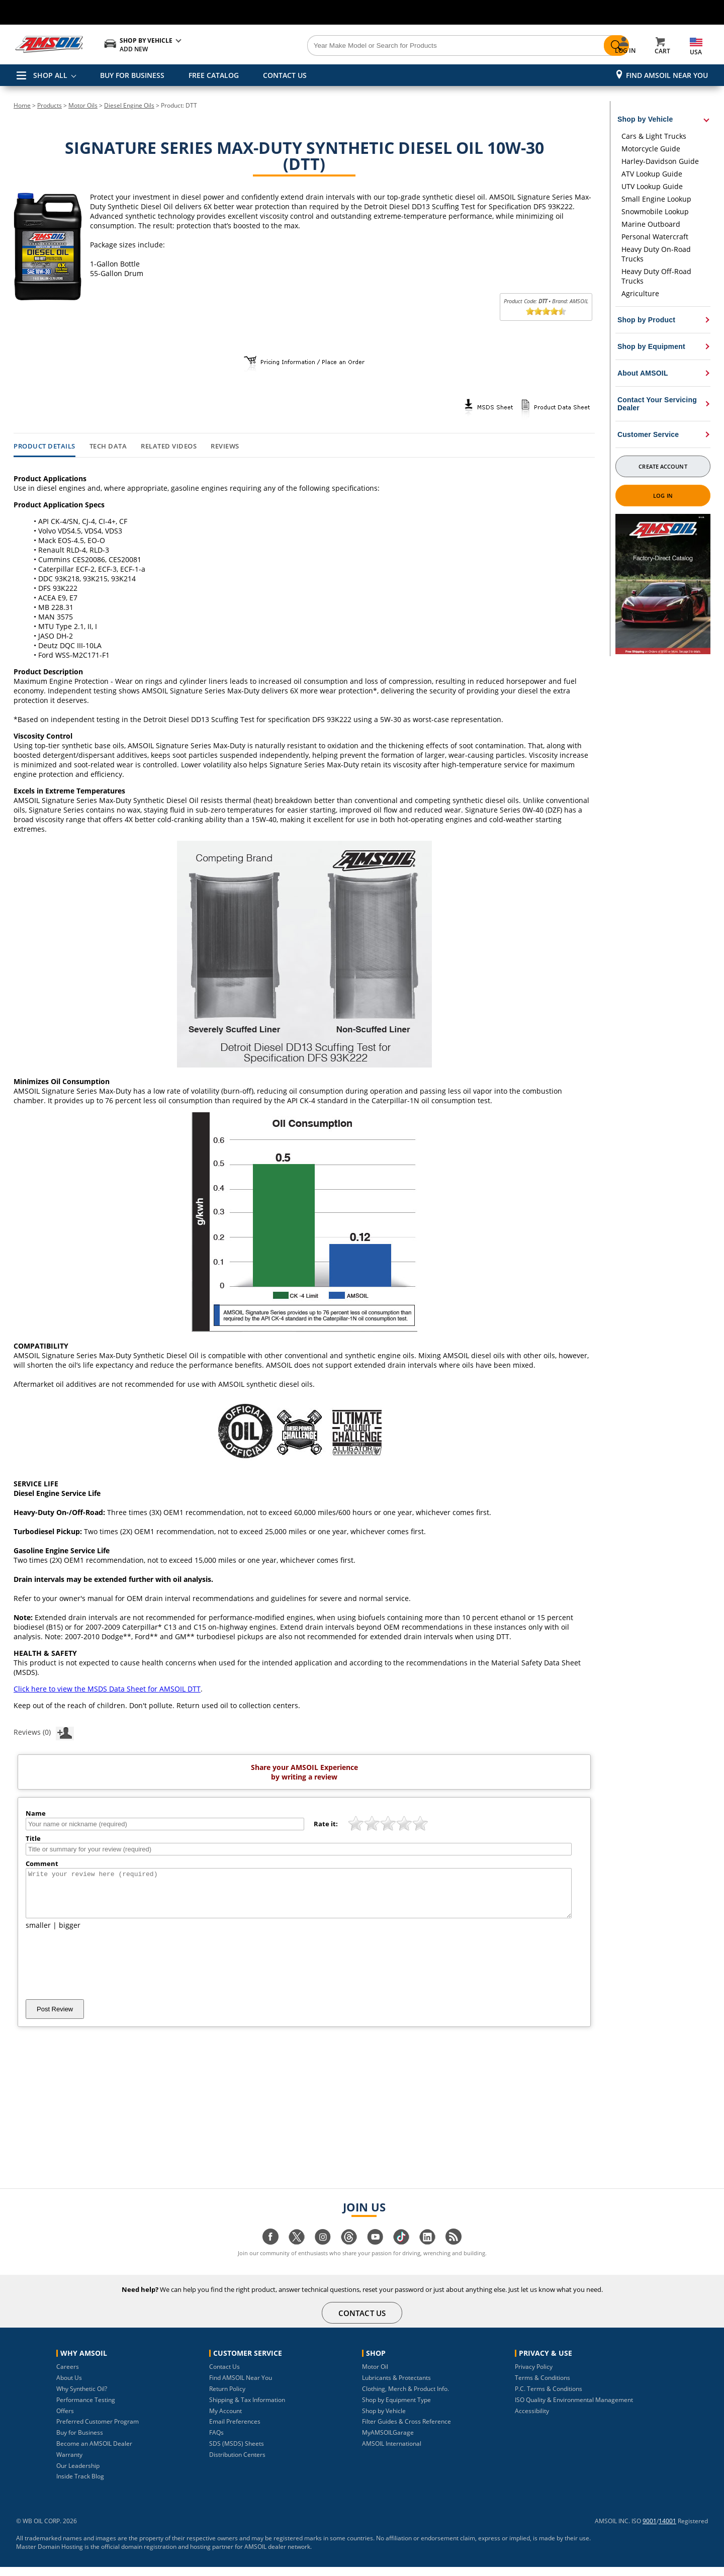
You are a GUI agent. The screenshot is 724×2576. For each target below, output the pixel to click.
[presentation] (102, 1973)
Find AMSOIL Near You (667, 75)
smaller (38, 1934)
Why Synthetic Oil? (81, 2397)
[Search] (418, 45)
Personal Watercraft (654, 236)
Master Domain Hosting (49, 2555)
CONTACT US (285, 75)
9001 (650, 2530)
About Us (69, 2386)
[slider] (546, 311)
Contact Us (224, 2375)
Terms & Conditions (542, 2386)
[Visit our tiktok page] (401, 2251)
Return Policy (227, 2397)
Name (36, 1813)
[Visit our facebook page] (270, 2251)
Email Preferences (234, 2430)
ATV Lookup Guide (651, 174)
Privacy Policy (534, 2375)
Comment (42, 1863)
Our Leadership (78, 2474)
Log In (663, 495)
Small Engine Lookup (656, 199)
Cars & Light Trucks (653, 136)
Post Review (55, 2018)
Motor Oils (83, 105)
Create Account (663, 466)
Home (22, 105)
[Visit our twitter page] (297, 2251)
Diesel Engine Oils (129, 105)
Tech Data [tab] (108, 446)
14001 (667, 2530)
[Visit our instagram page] (323, 2251)
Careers (67, 2375)
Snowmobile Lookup (655, 211)
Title (33, 1838)
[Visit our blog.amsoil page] (453, 2251)
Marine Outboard (650, 224)
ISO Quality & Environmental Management (574, 2409)
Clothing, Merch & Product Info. (405, 2397)
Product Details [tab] (44, 446)
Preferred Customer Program (97, 2430)
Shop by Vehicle (384, 2420)
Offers (65, 2420)
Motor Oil (375, 2375)
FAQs (216, 2441)
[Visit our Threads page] (349, 2251)
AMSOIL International (391, 2452)
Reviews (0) (44, 1732)
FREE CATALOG (214, 75)
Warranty (69, 2463)
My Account (225, 2420)
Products (49, 105)
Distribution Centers (237, 2463)
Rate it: (326, 1823)
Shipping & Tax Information (247, 2409)
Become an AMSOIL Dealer (94, 2452)
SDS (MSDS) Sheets (236, 2452)
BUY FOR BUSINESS (132, 75)
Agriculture (640, 293)
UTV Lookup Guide (652, 186)
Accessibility (532, 2420)
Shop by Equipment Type (396, 2409)
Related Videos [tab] (169, 446)
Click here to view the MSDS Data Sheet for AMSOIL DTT (107, 1689)
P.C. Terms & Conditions (548, 2397)
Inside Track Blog (80, 2485)
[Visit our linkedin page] (427, 2251)
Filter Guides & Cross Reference (406, 2430)
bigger (69, 1934)
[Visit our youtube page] (375, 2251)
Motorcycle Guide (650, 148)
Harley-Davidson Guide (660, 161)
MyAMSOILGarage (388, 2441)
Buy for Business (79, 2441)
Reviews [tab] (225, 446)
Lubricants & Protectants (396, 2386)
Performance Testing (85, 2409)
